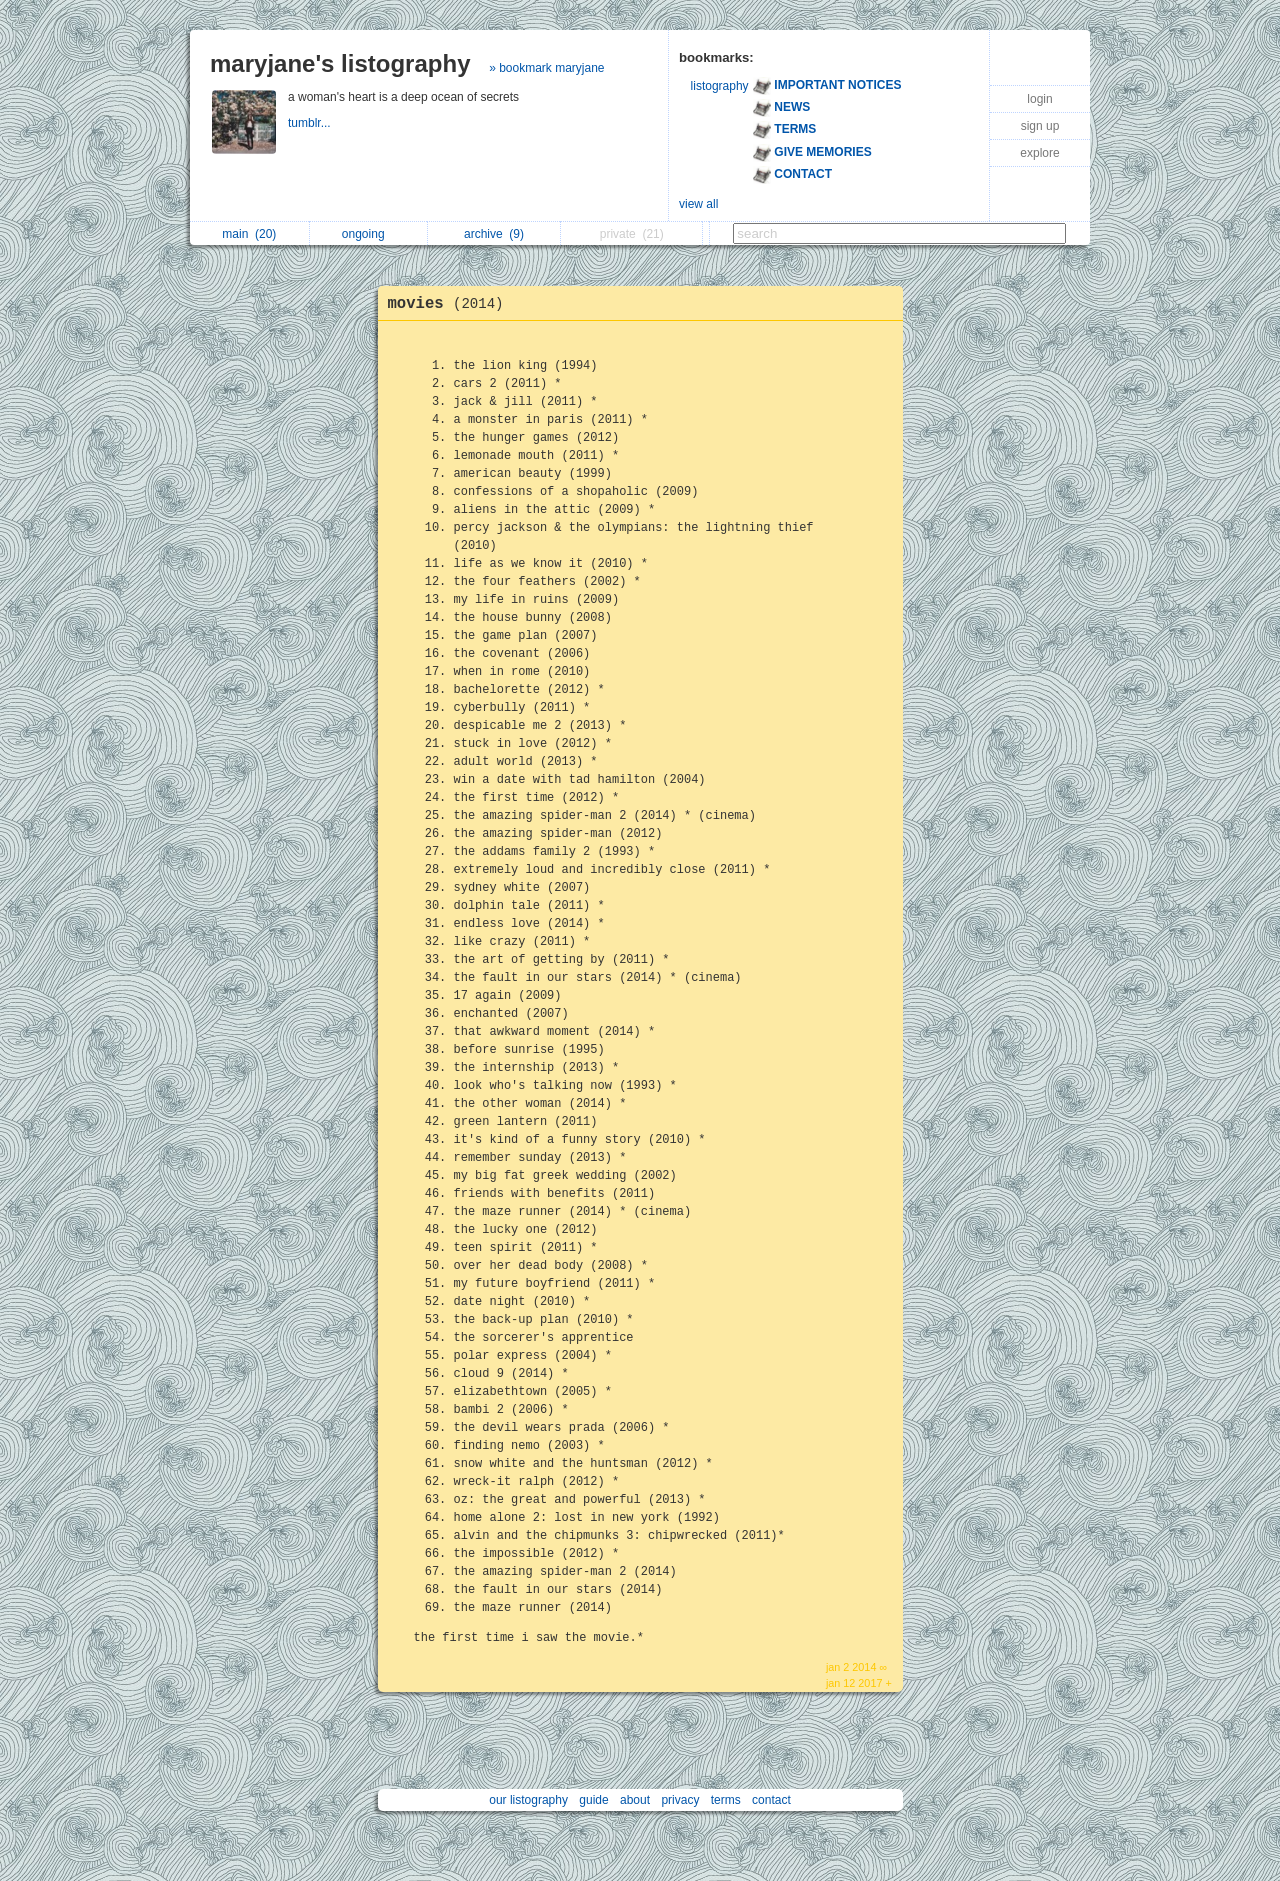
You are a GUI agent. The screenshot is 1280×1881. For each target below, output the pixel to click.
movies (451, 304)
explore (1039, 153)
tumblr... (311, 123)
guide (593, 1800)
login (1039, 99)
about (635, 1800)
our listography (528, 1800)
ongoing (368, 234)
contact (771, 1800)
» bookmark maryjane (546, 68)
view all (698, 204)
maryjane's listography (340, 63)
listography (720, 86)
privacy (680, 1800)
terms (726, 1800)
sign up (1040, 126)
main (249, 234)
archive (494, 234)
